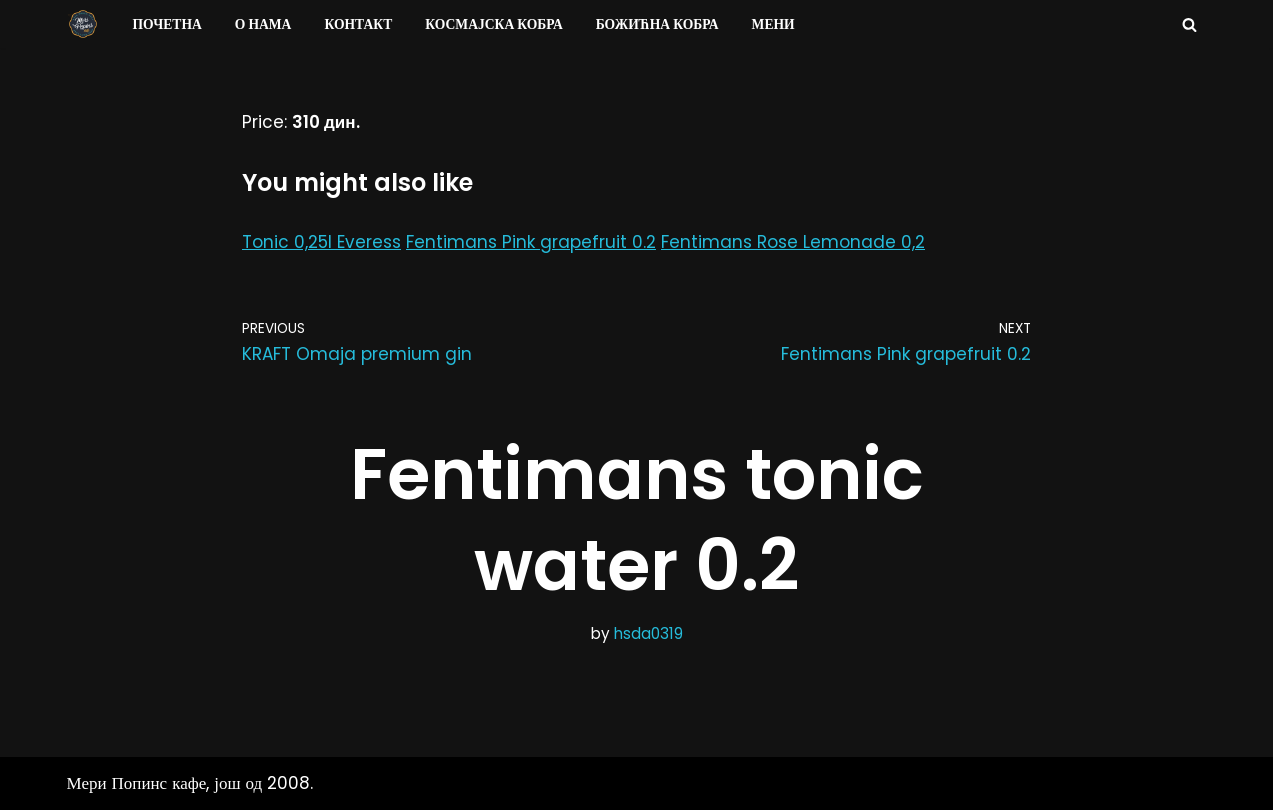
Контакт (358, 24)
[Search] (1189, 24)
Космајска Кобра (493, 24)
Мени (773, 24)
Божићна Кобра (657, 24)
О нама (263, 24)
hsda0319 (648, 633)
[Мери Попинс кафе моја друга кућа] (83, 24)
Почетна (167, 24)
